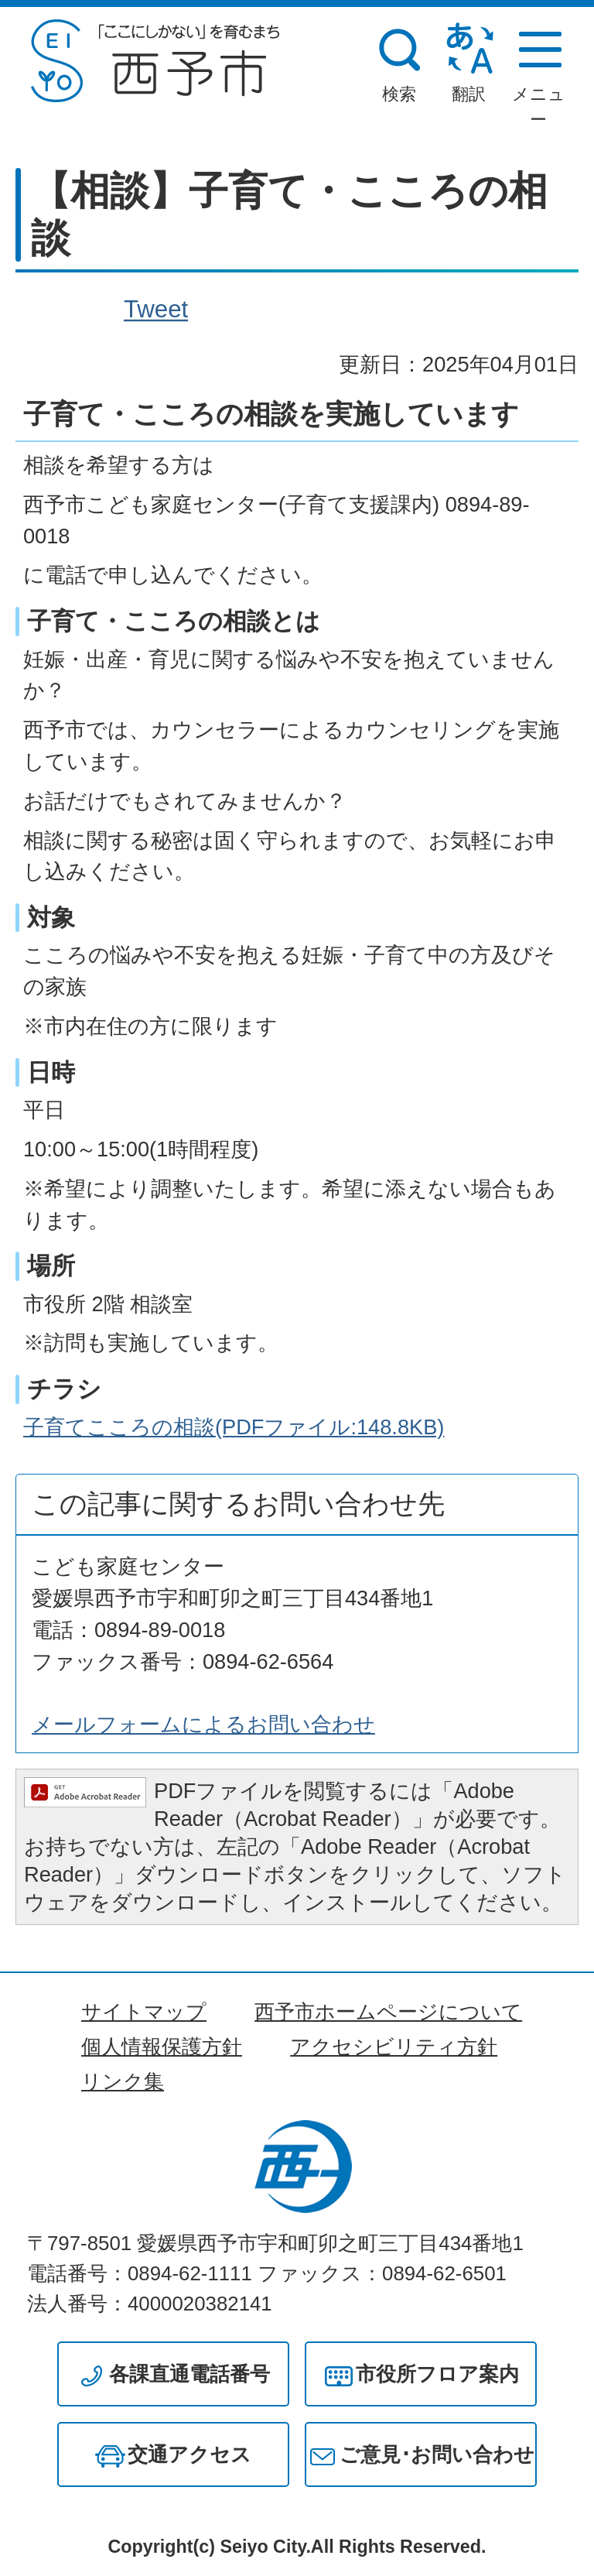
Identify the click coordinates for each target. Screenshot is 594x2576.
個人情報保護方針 (161, 2046)
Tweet (156, 310)
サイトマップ (144, 2012)
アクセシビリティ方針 (393, 2046)
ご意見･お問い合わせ (437, 2454)
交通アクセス (189, 2454)
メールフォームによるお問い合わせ (203, 1724)
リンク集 (122, 2081)
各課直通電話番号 (189, 2374)
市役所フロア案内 (437, 2374)
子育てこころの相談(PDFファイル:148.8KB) (233, 1427)
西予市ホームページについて (388, 2012)
